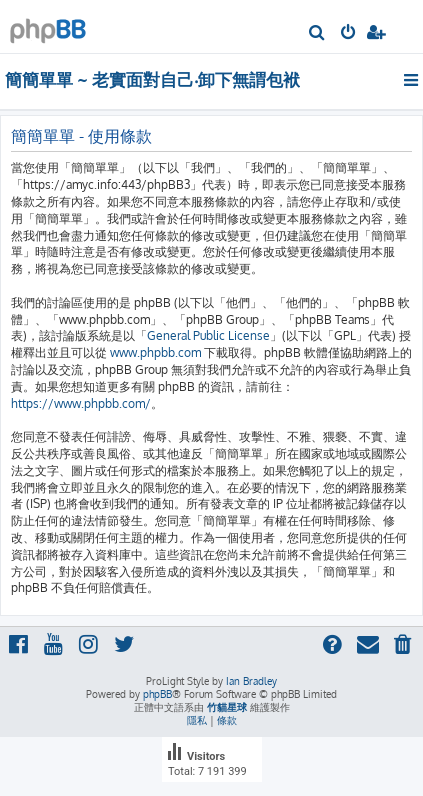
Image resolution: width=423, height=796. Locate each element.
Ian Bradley (251, 681)
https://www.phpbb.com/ (81, 403)
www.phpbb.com (155, 352)
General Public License (208, 335)
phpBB (157, 694)
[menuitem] (317, 34)
